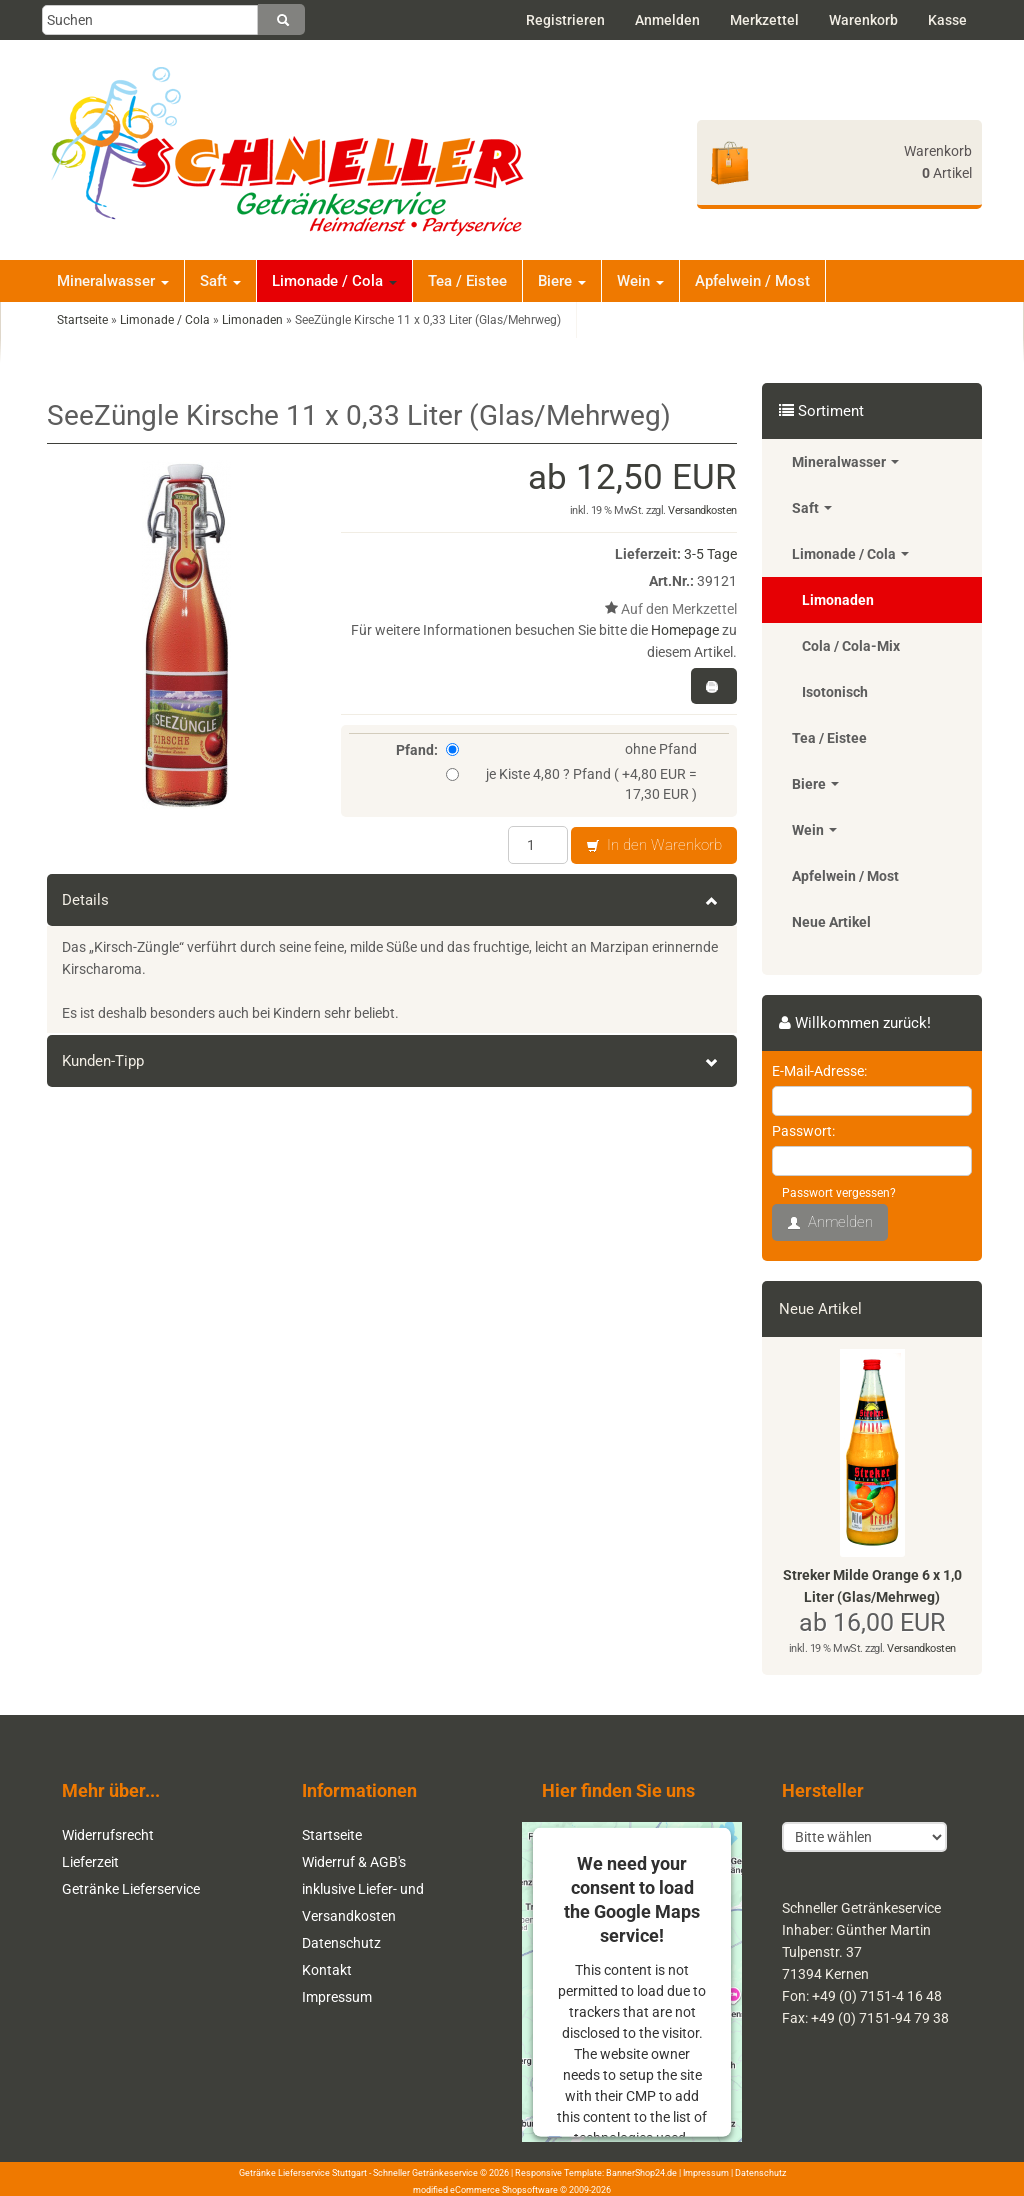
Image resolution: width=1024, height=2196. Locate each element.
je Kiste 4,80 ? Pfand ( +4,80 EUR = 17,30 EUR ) (571, 784)
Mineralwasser (113, 281)
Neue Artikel (831, 922)
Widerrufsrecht (108, 1835)
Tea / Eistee (467, 281)
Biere (562, 281)
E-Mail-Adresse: (819, 1071)
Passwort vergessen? (839, 1193)
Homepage (685, 630)
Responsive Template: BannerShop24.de (596, 2173)
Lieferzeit (90, 1862)
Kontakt (327, 1970)
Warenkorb (863, 20)
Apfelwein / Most (752, 281)
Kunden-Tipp (392, 1061)
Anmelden (667, 20)
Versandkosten (702, 510)
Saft (220, 281)
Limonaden (838, 600)
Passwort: (803, 1131)
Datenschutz (341, 1943)
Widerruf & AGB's (354, 1862)
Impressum (337, 1997)
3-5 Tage (710, 554)
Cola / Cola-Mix (851, 646)
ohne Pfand (571, 749)
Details (392, 900)
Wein (640, 281)
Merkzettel (764, 20)
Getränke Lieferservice (131, 1889)
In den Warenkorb (654, 846)
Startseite (332, 1835)
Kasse (947, 20)
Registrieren (565, 20)
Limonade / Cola (334, 281)
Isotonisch (835, 692)
